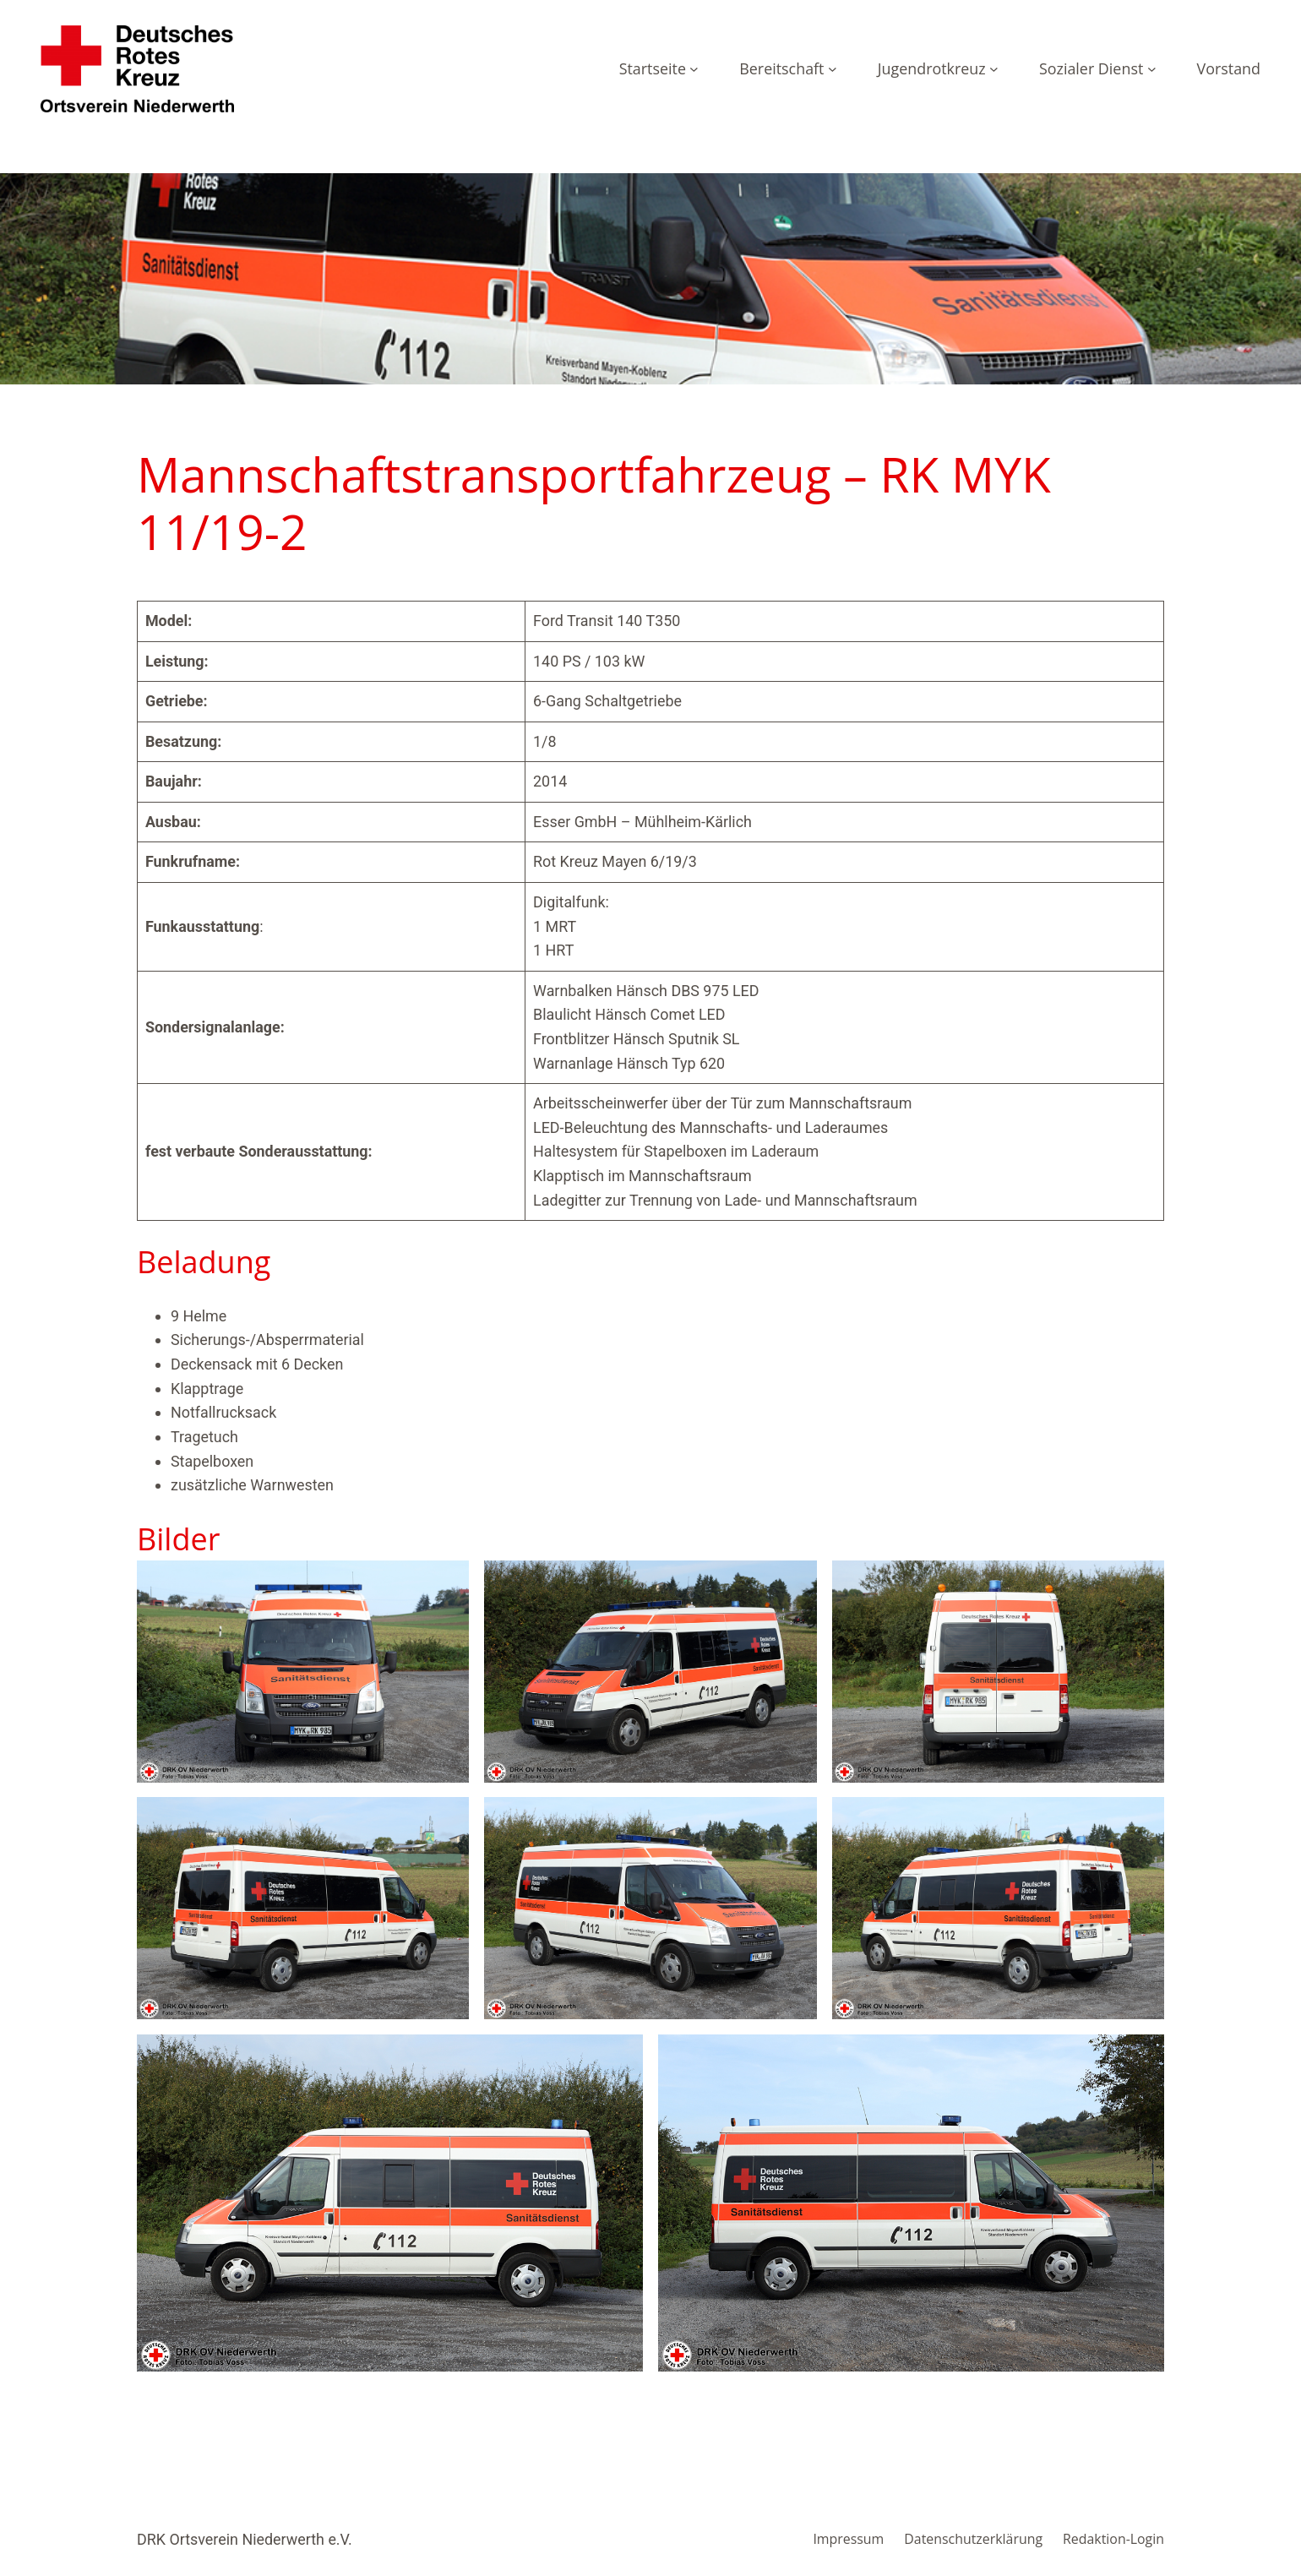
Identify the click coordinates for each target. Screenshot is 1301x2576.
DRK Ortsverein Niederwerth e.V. (244, 2539)
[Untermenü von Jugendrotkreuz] (994, 69)
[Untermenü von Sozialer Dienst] (1152, 69)
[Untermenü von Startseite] (694, 69)
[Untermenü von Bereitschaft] (832, 69)
